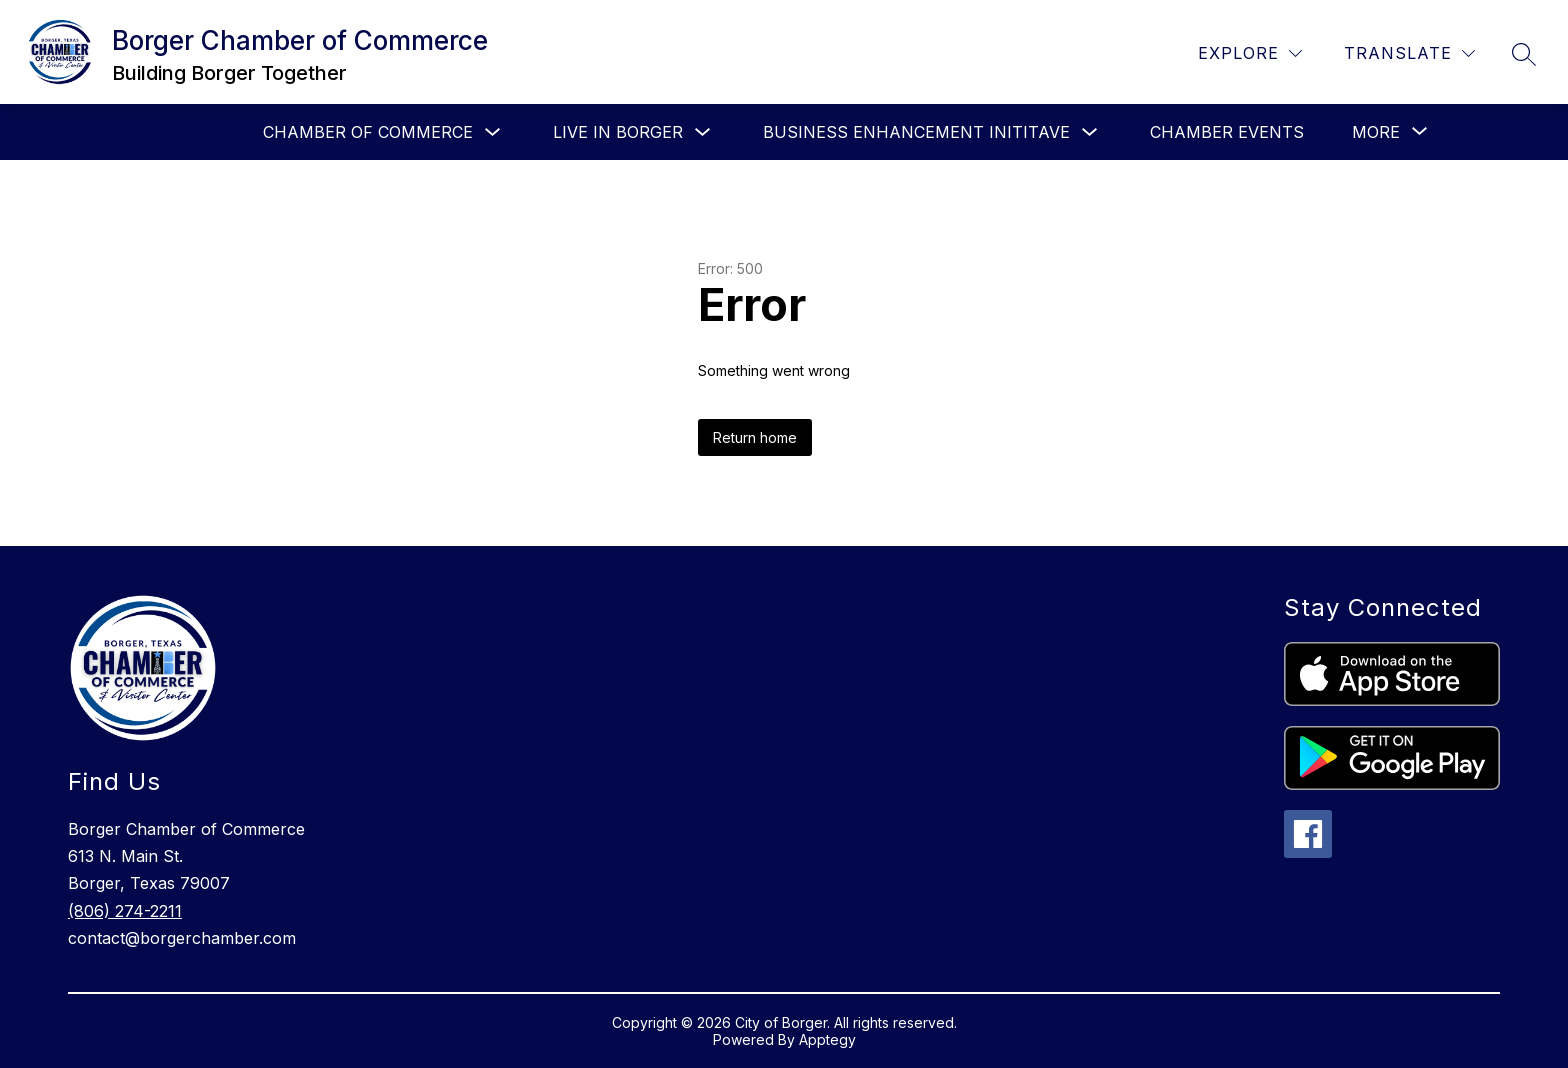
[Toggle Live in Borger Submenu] (703, 132)
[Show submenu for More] (1376, 132)
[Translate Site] (1409, 53)
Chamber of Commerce (368, 132)
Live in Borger (618, 132)
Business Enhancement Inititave (916, 132)
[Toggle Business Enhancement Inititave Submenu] (1090, 132)
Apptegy (827, 1039)
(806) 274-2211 (125, 911)
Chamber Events (1227, 132)
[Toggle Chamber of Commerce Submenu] (493, 132)
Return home (755, 437)
